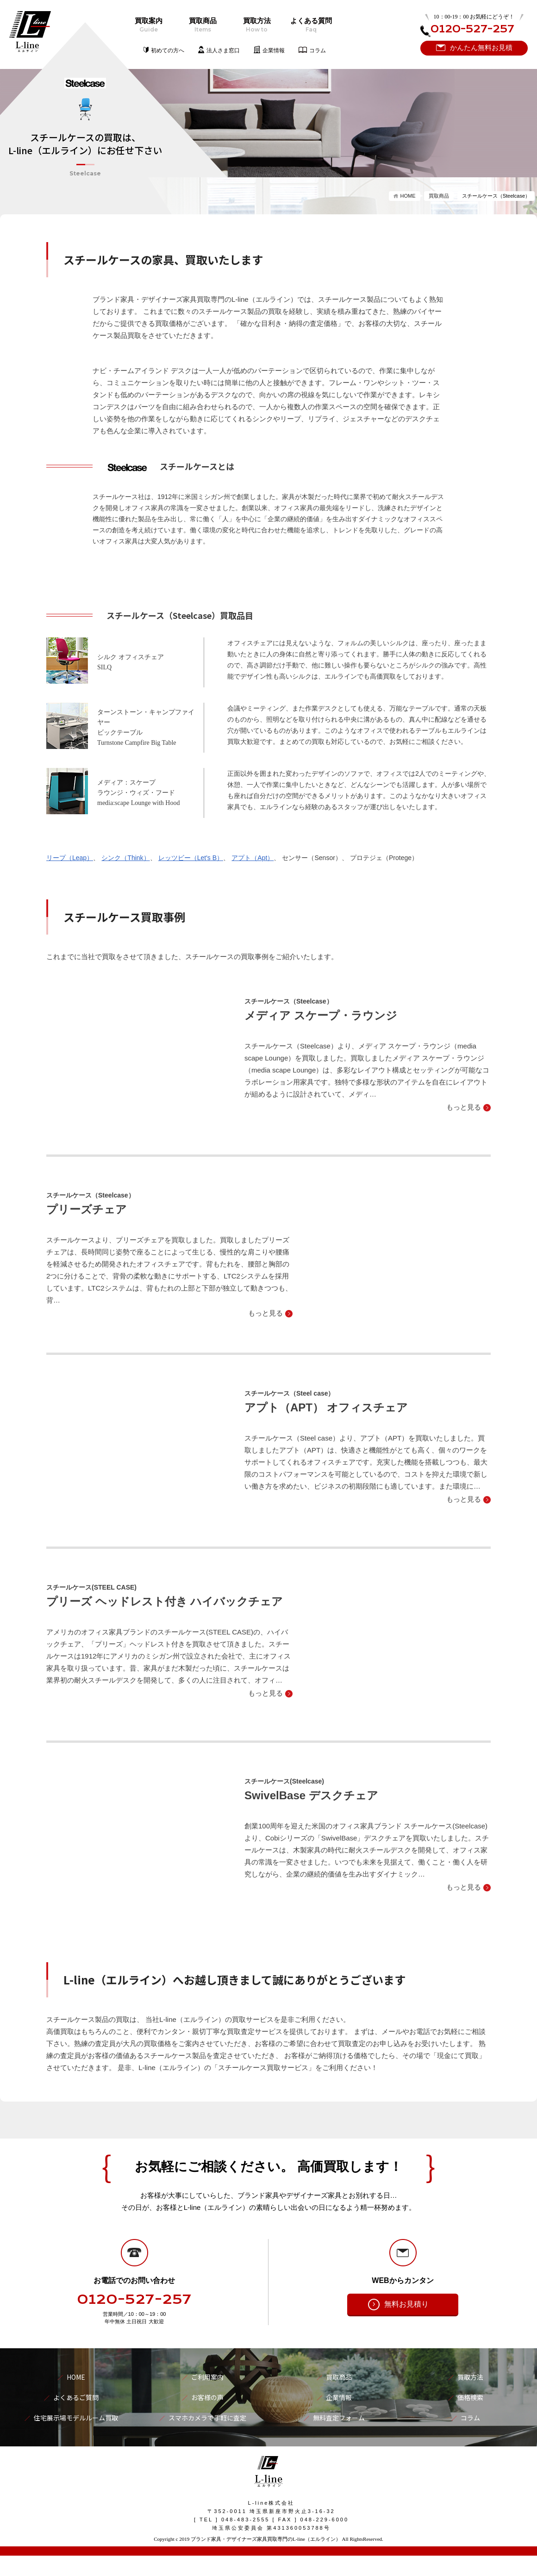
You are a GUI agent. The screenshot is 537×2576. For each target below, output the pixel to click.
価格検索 (470, 2397)
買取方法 (257, 25)
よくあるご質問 (76, 2397)
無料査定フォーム (339, 2417)
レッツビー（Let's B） (190, 857)
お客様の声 (207, 2397)
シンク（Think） (125, 857)
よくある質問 (311, 25)
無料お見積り (406, 2304)
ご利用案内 (207, 2377)
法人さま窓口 (223, 50)
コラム (317, 50)
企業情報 (273, 50)
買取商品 (202, 25)
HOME (408, 196)
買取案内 (148, 25)
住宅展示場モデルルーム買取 (76, 2417)
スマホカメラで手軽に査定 (207, 2417)
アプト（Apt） (252, 857)
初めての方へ (167, 50)
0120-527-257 (134, 2300)
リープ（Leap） (69, 857)
